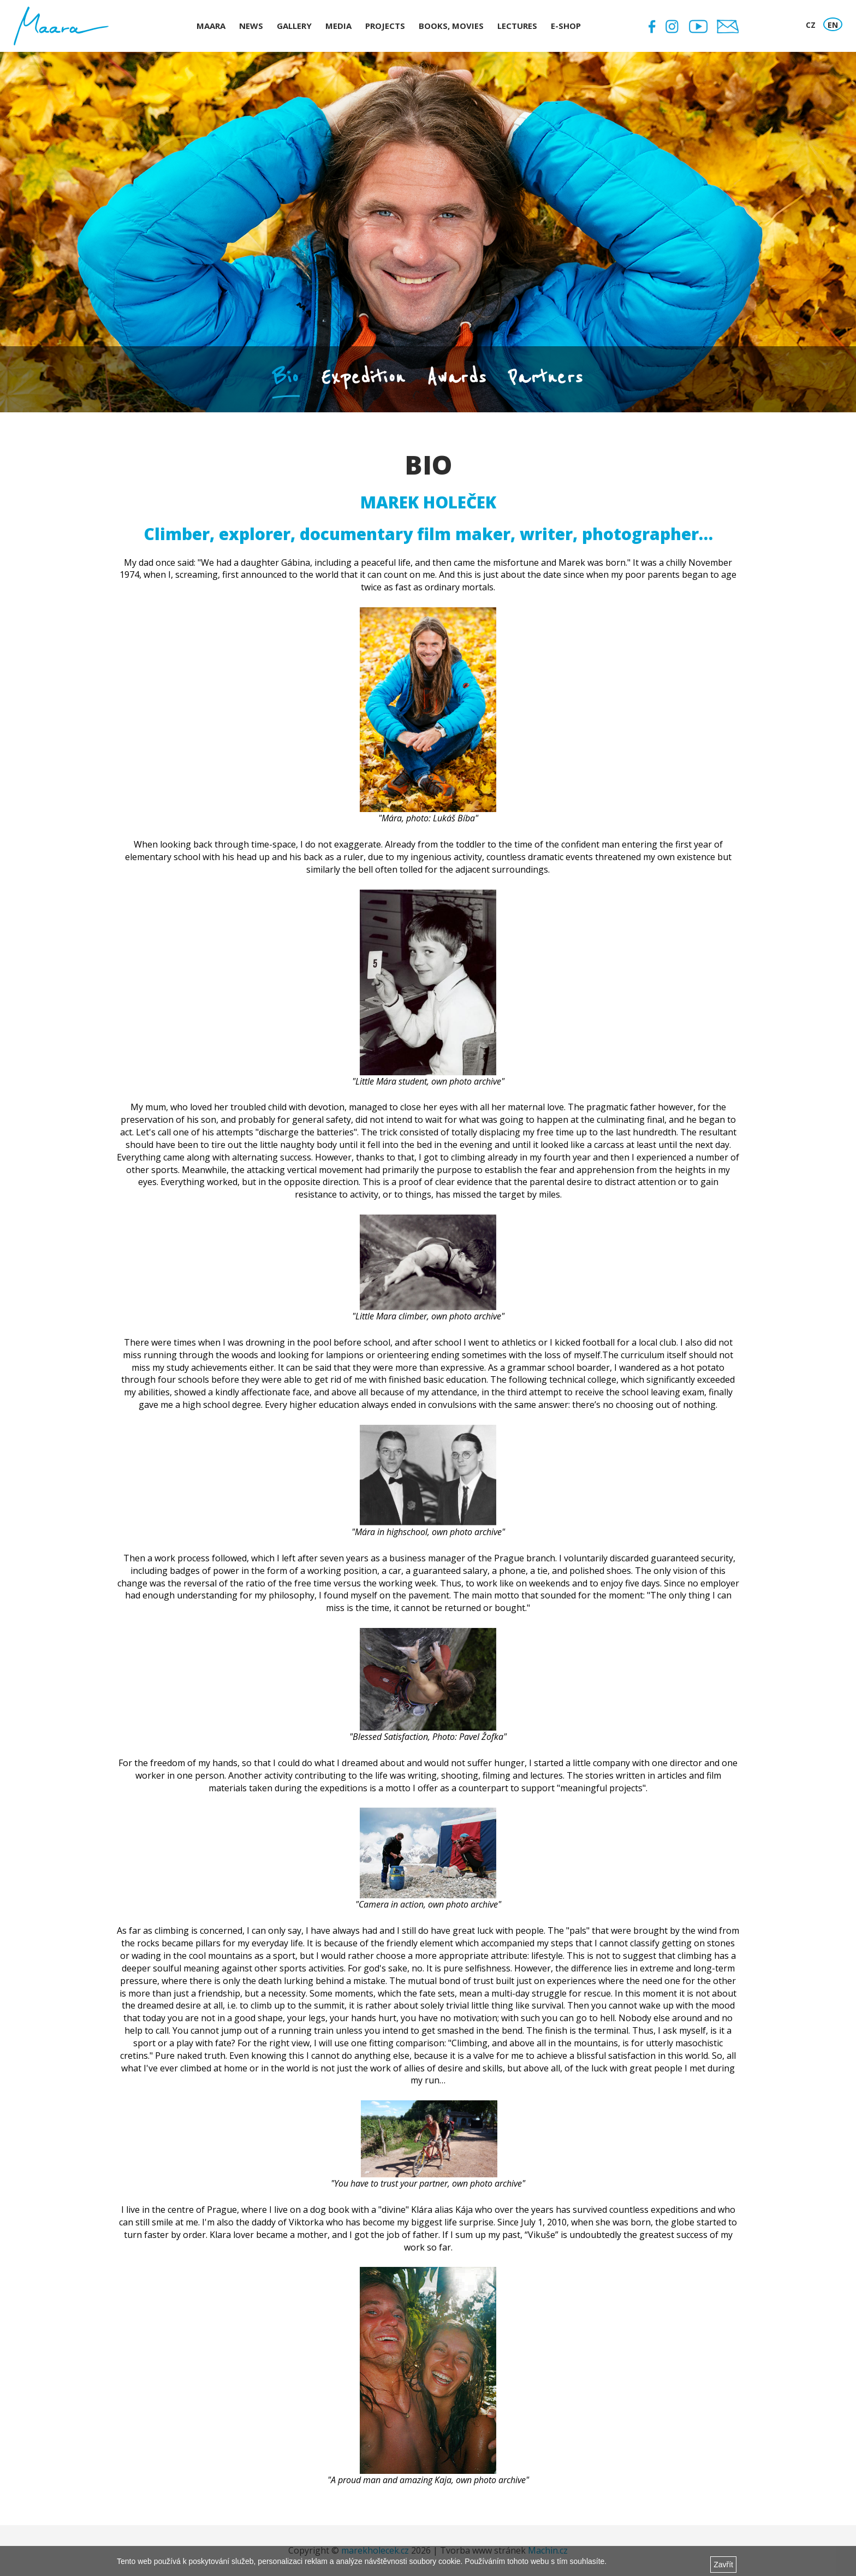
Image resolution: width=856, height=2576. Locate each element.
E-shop (566, 25)
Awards (457, 377)
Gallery (294, 25)
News (251, 25)
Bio (286, 377)
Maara (211, 25)
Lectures (517, 25)
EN (833, 25)
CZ (811, 25)
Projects (385, 25)
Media (338, 25)
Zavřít (723, 2564)
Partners (546, 377)
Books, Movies (451, 25)
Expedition (363, 377)
